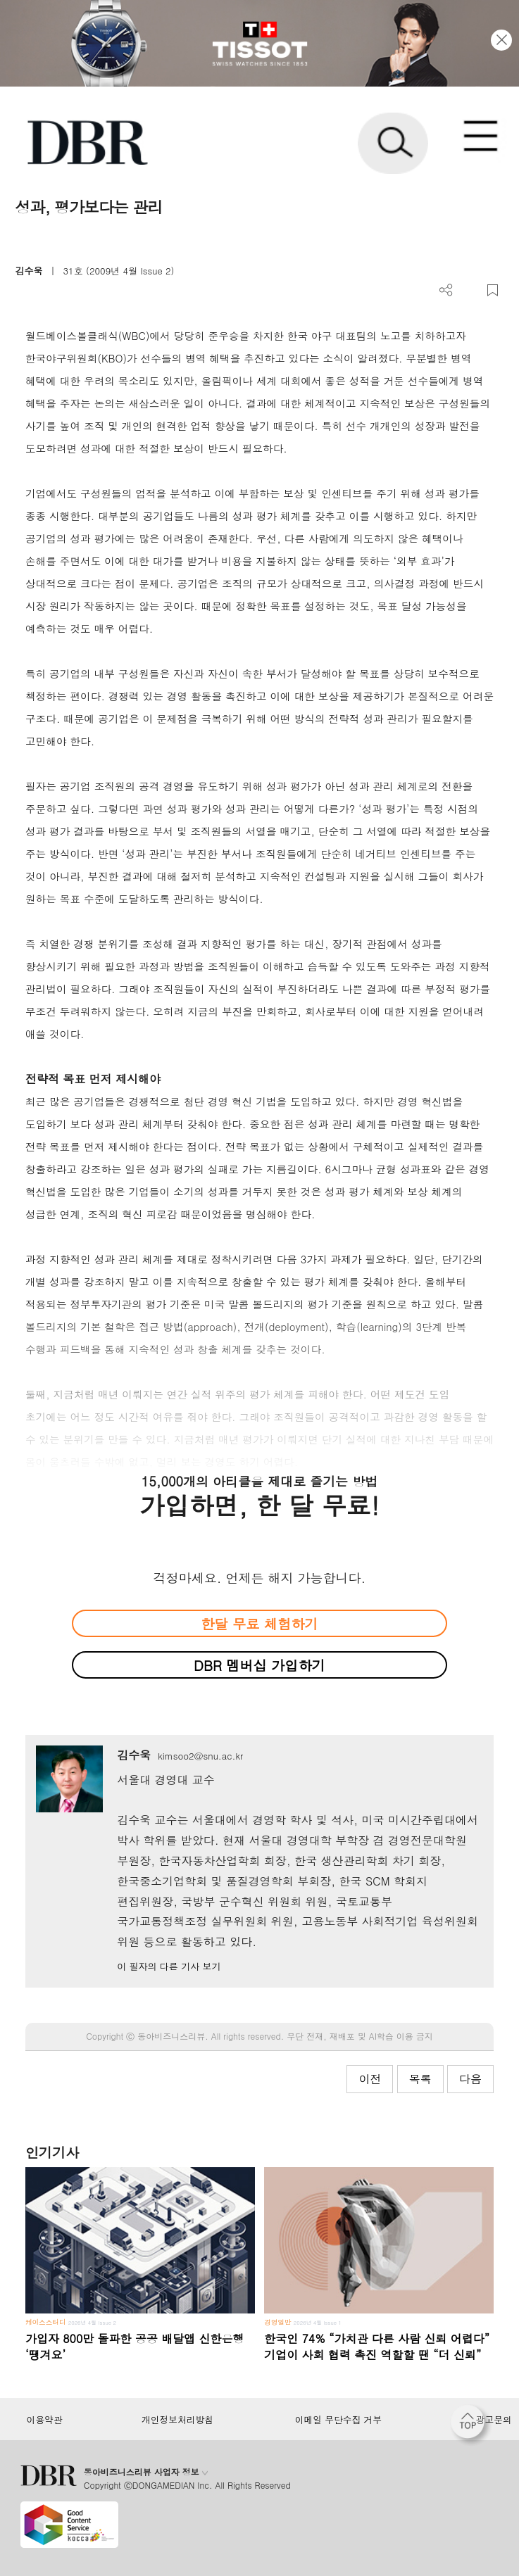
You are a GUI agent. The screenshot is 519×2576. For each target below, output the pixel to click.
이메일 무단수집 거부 (338, 2419)
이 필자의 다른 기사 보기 (168, 1966)
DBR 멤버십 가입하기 (259, 1664)
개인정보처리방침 (177, 2419)
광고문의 (494, 2419)
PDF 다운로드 (469, 290)
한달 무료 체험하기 (259, 1623)
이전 (369, 2079)
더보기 (446, 290)
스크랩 (492, 290)
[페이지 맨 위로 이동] (471, 2425)
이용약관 (45, 2419)
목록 (420, 2079)
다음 (470, 2079)
